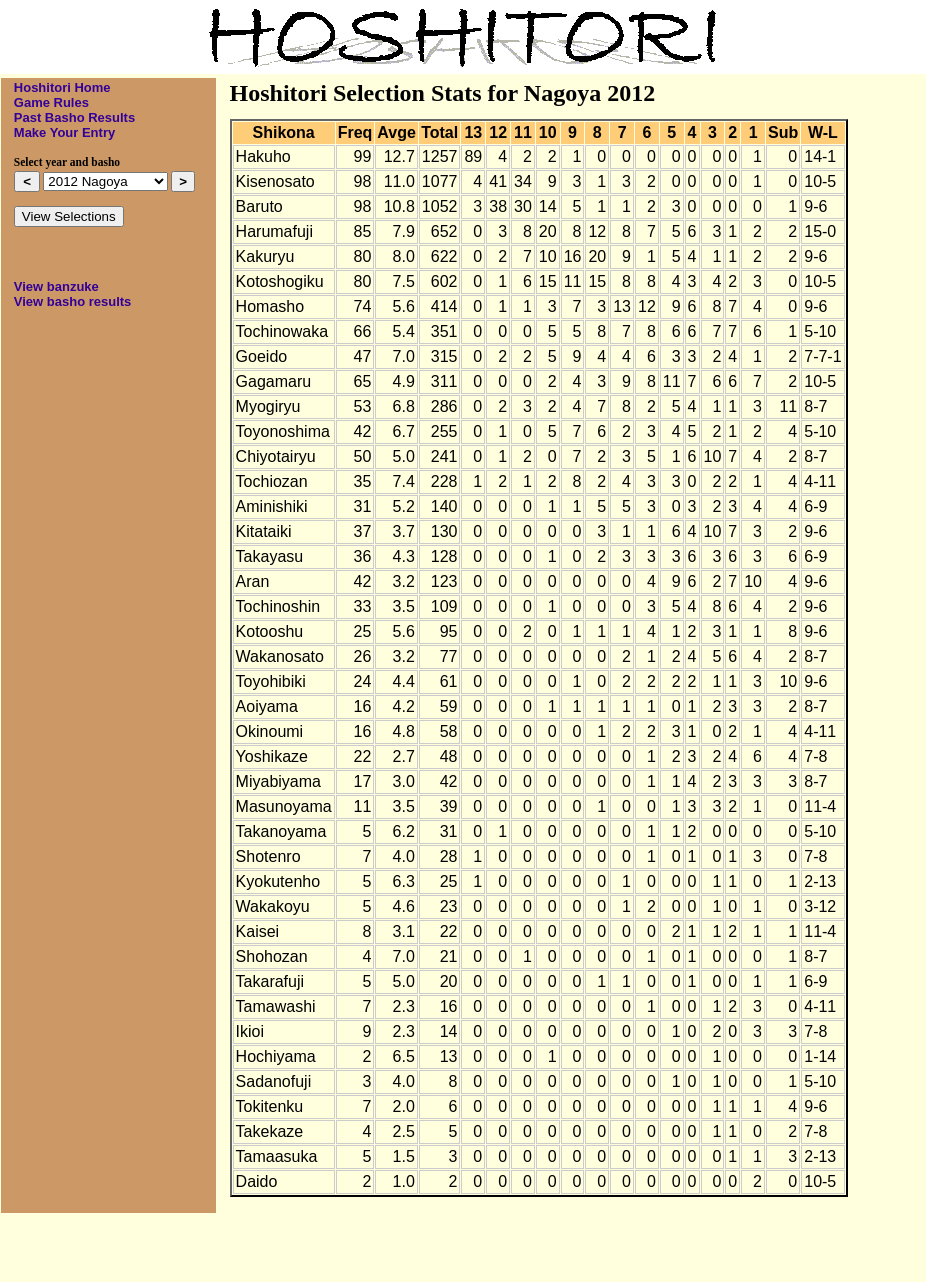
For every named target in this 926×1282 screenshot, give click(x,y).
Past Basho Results (74, 117)
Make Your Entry (64, 132)
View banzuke (56, 286)
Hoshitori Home (62, 87)
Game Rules (51, 102)
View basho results (73, 301)
